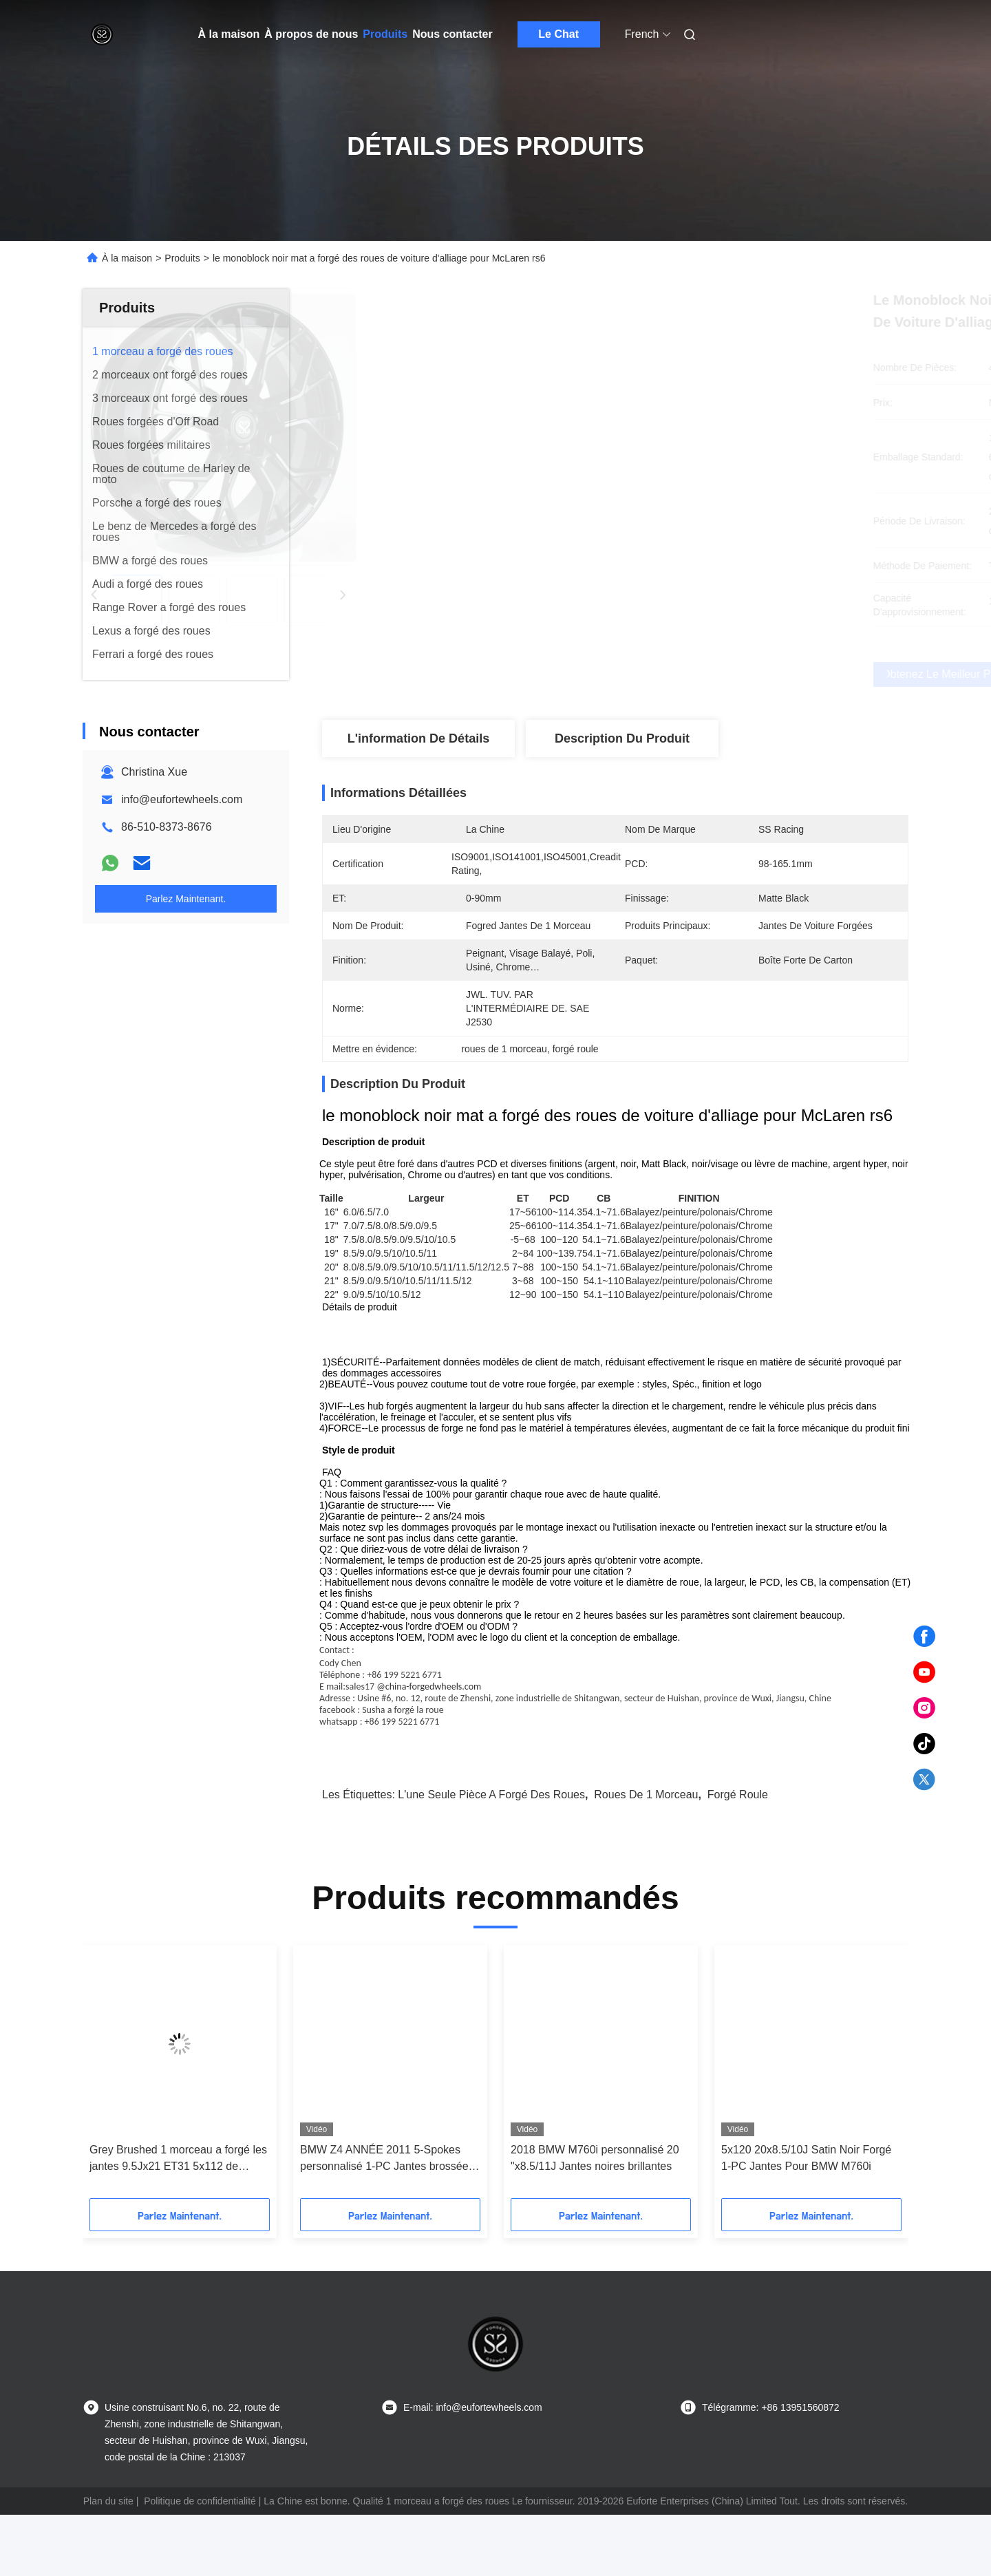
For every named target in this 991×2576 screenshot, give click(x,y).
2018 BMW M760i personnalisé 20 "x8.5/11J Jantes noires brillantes (595, 2219)
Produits (385, 34)
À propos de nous (311, 34)
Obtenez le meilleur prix (688, 674)
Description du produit (622, 738)
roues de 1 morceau (646, 1856)
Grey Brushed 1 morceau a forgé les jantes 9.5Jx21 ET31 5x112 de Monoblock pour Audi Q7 (178, 2220)
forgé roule (737, 1856)
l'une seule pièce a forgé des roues (491, 1856)
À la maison (229, 34)
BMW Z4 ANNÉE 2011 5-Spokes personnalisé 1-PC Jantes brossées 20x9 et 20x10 (387, 2220)
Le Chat (558, 34)
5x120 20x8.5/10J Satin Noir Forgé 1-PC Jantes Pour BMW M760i (806, 2219)
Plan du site (108, 2562)
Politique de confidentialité (200, 2562)
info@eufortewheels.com (181, 799)
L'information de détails (418, 738)
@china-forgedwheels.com (428, 1748)
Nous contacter (452, 34)
